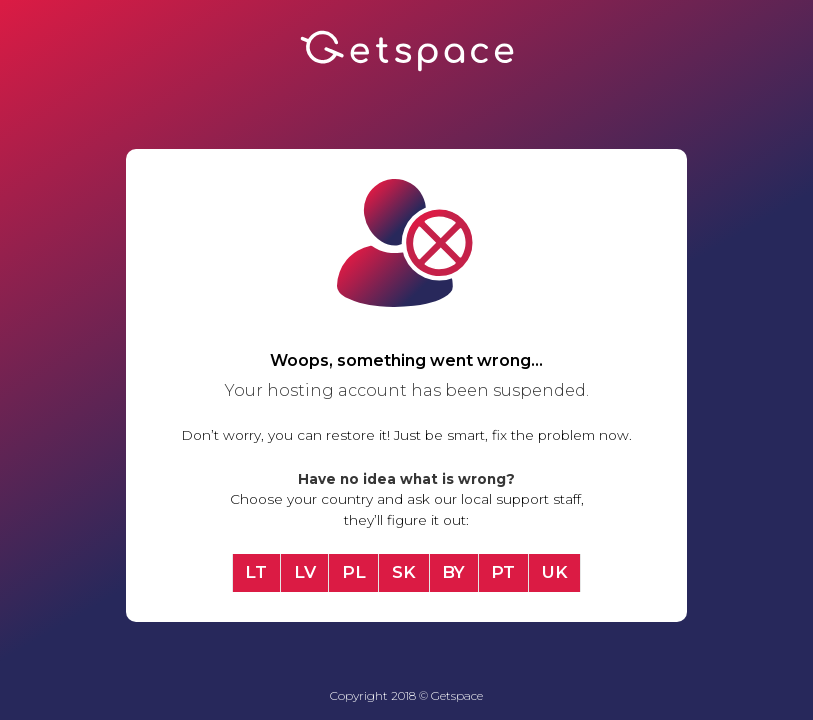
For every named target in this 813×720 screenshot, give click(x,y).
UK (555, 572)
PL (354, 572)
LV (305, 572)
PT (503, 572)
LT (256, 572)
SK (404, 572)
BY (453, 572)
